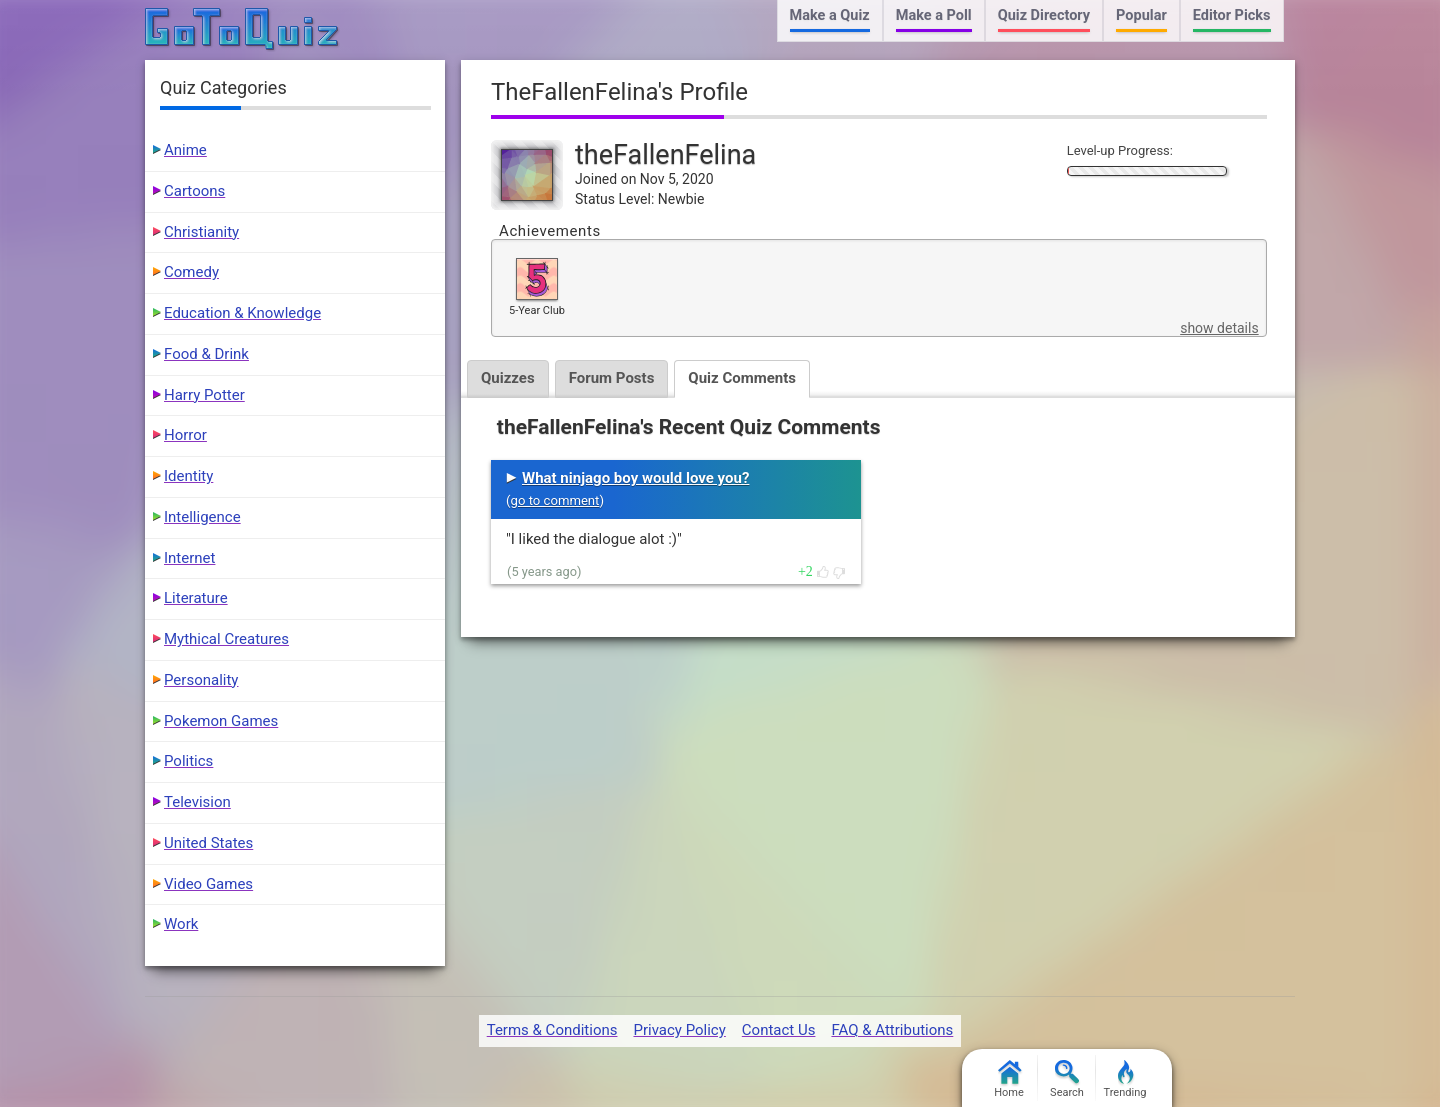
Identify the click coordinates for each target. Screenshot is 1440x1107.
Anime (185, 150)
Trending (1125, 1079)
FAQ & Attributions (892, 1030)
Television (197, 802)
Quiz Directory (1044, 15)
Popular (1141, 15)
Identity (188, 476)
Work (181, 924)
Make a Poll (934, 15)
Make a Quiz (830, 15)
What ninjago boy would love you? (635, 478)
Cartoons (194, 191)
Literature (196, 598)
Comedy (191, 272)
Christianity (201, 232)
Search (1067, 1079)
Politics (188, 761)
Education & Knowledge (242, 313)
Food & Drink (206, 354)
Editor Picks (1232, 15)
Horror (185, 435)
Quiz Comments (742, 378)
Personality (201, 680)
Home (1009, 1079)
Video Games (208, 884)
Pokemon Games (221, 721)
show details (1219, 328)
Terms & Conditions (552, 1030)
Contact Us (779, 1030)
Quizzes (508, 378)
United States (208, 843)
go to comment (555, 500)
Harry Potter (204, 395)
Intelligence (202, 517)
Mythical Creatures (226, 639)
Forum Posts (612, 378)
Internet (189, 558)
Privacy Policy (679, 1030)
